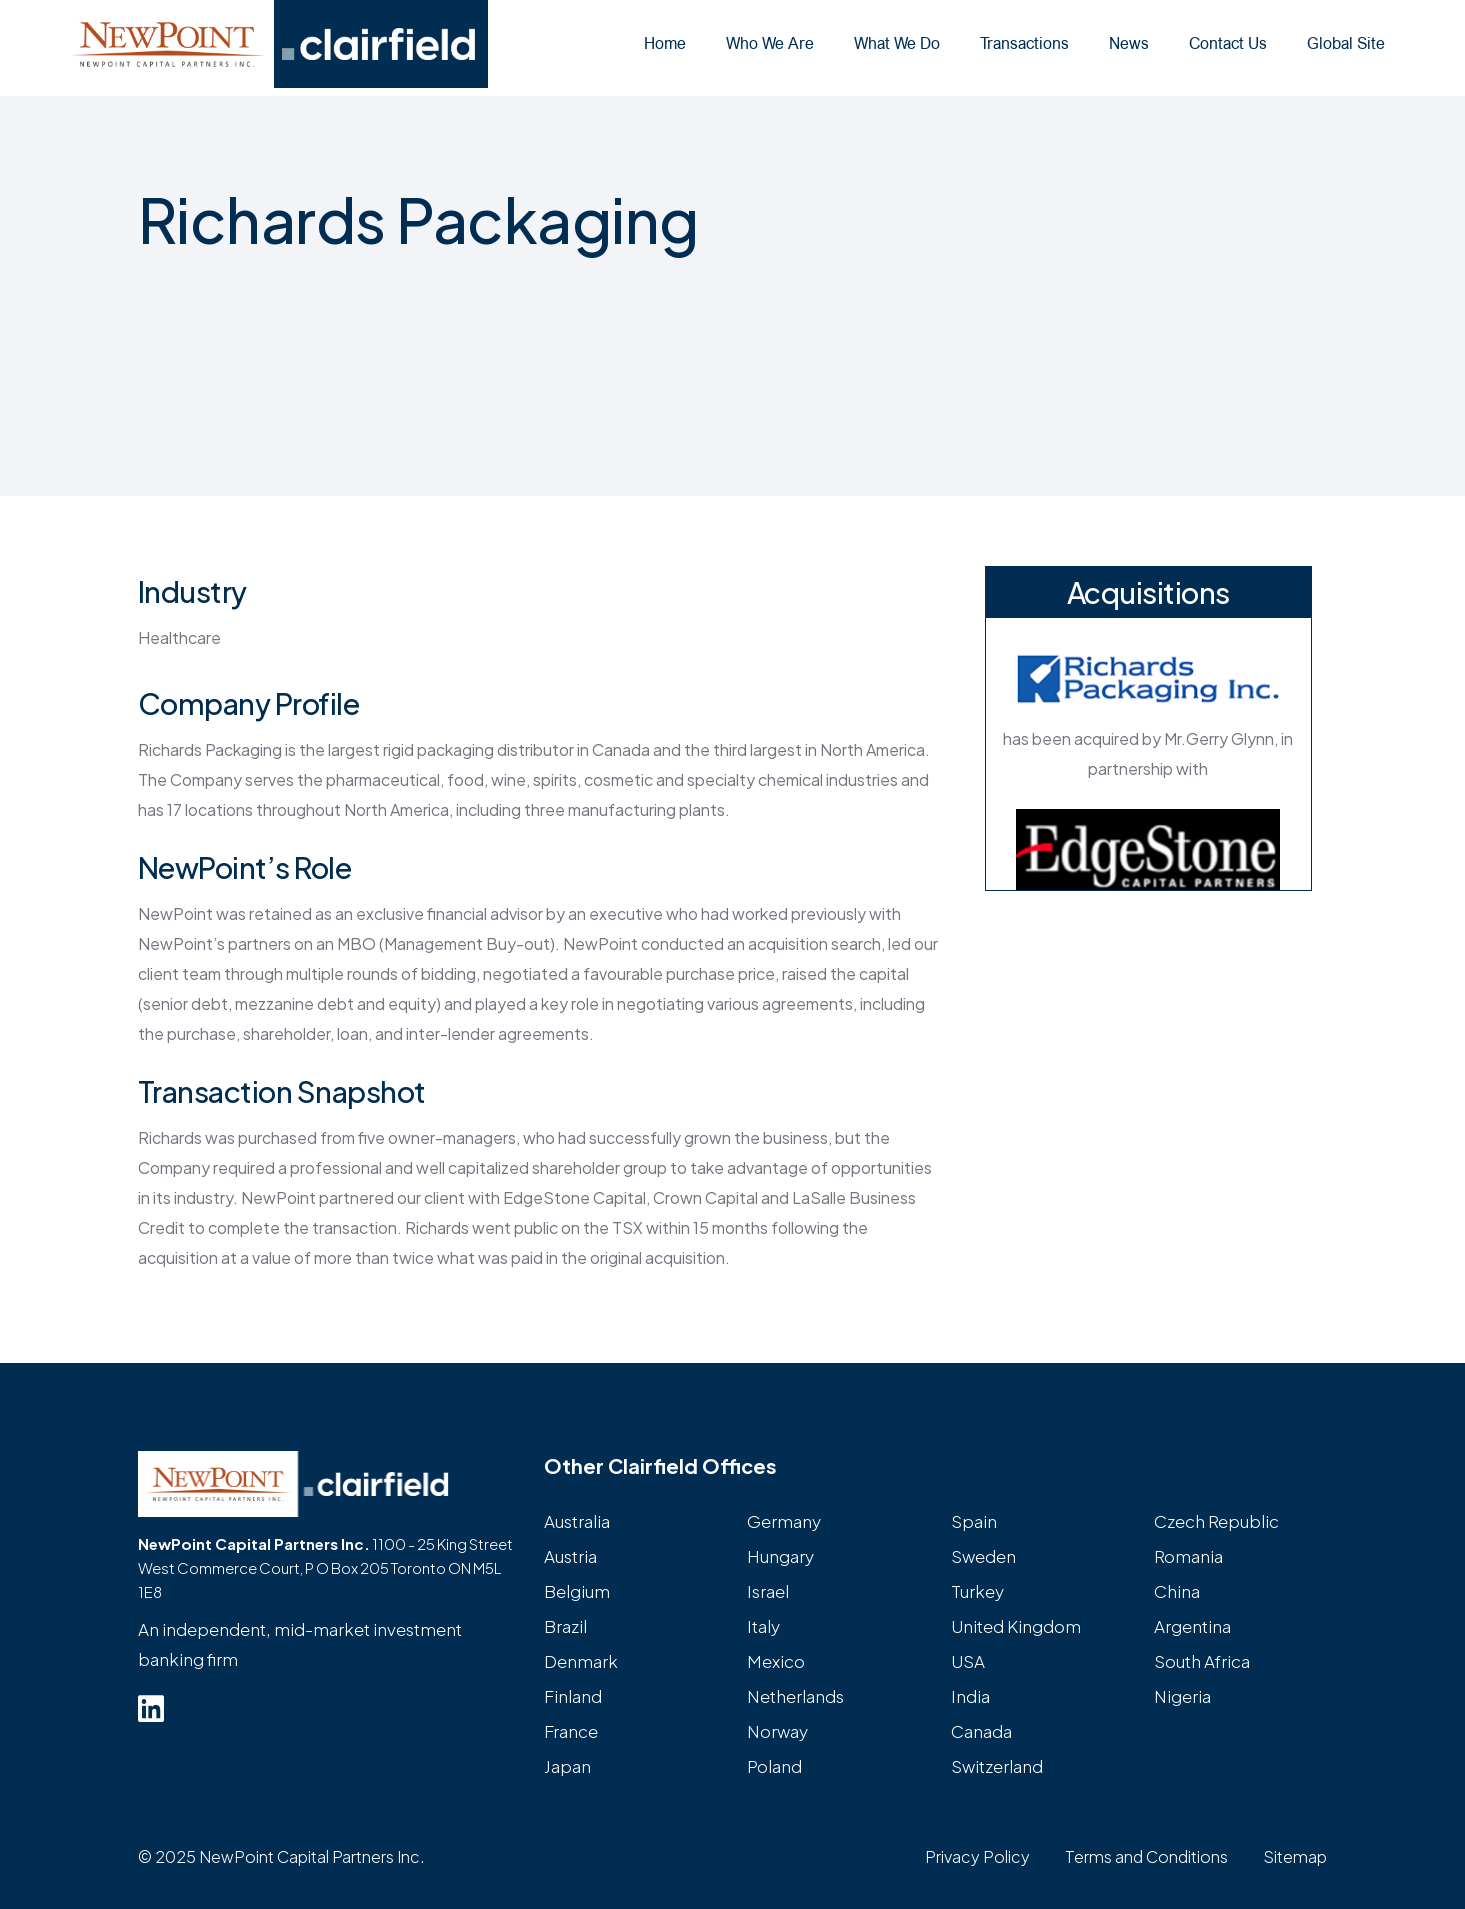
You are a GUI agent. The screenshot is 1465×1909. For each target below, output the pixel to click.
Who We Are (770, 43)
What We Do (897, 43)
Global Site (1346, 43)
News (1129, 43)
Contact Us (1228, 43)
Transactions (1024, 43)
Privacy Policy (977, 1856)
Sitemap (1295, 1856)
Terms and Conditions (1146, 1856)
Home (665, 43)
